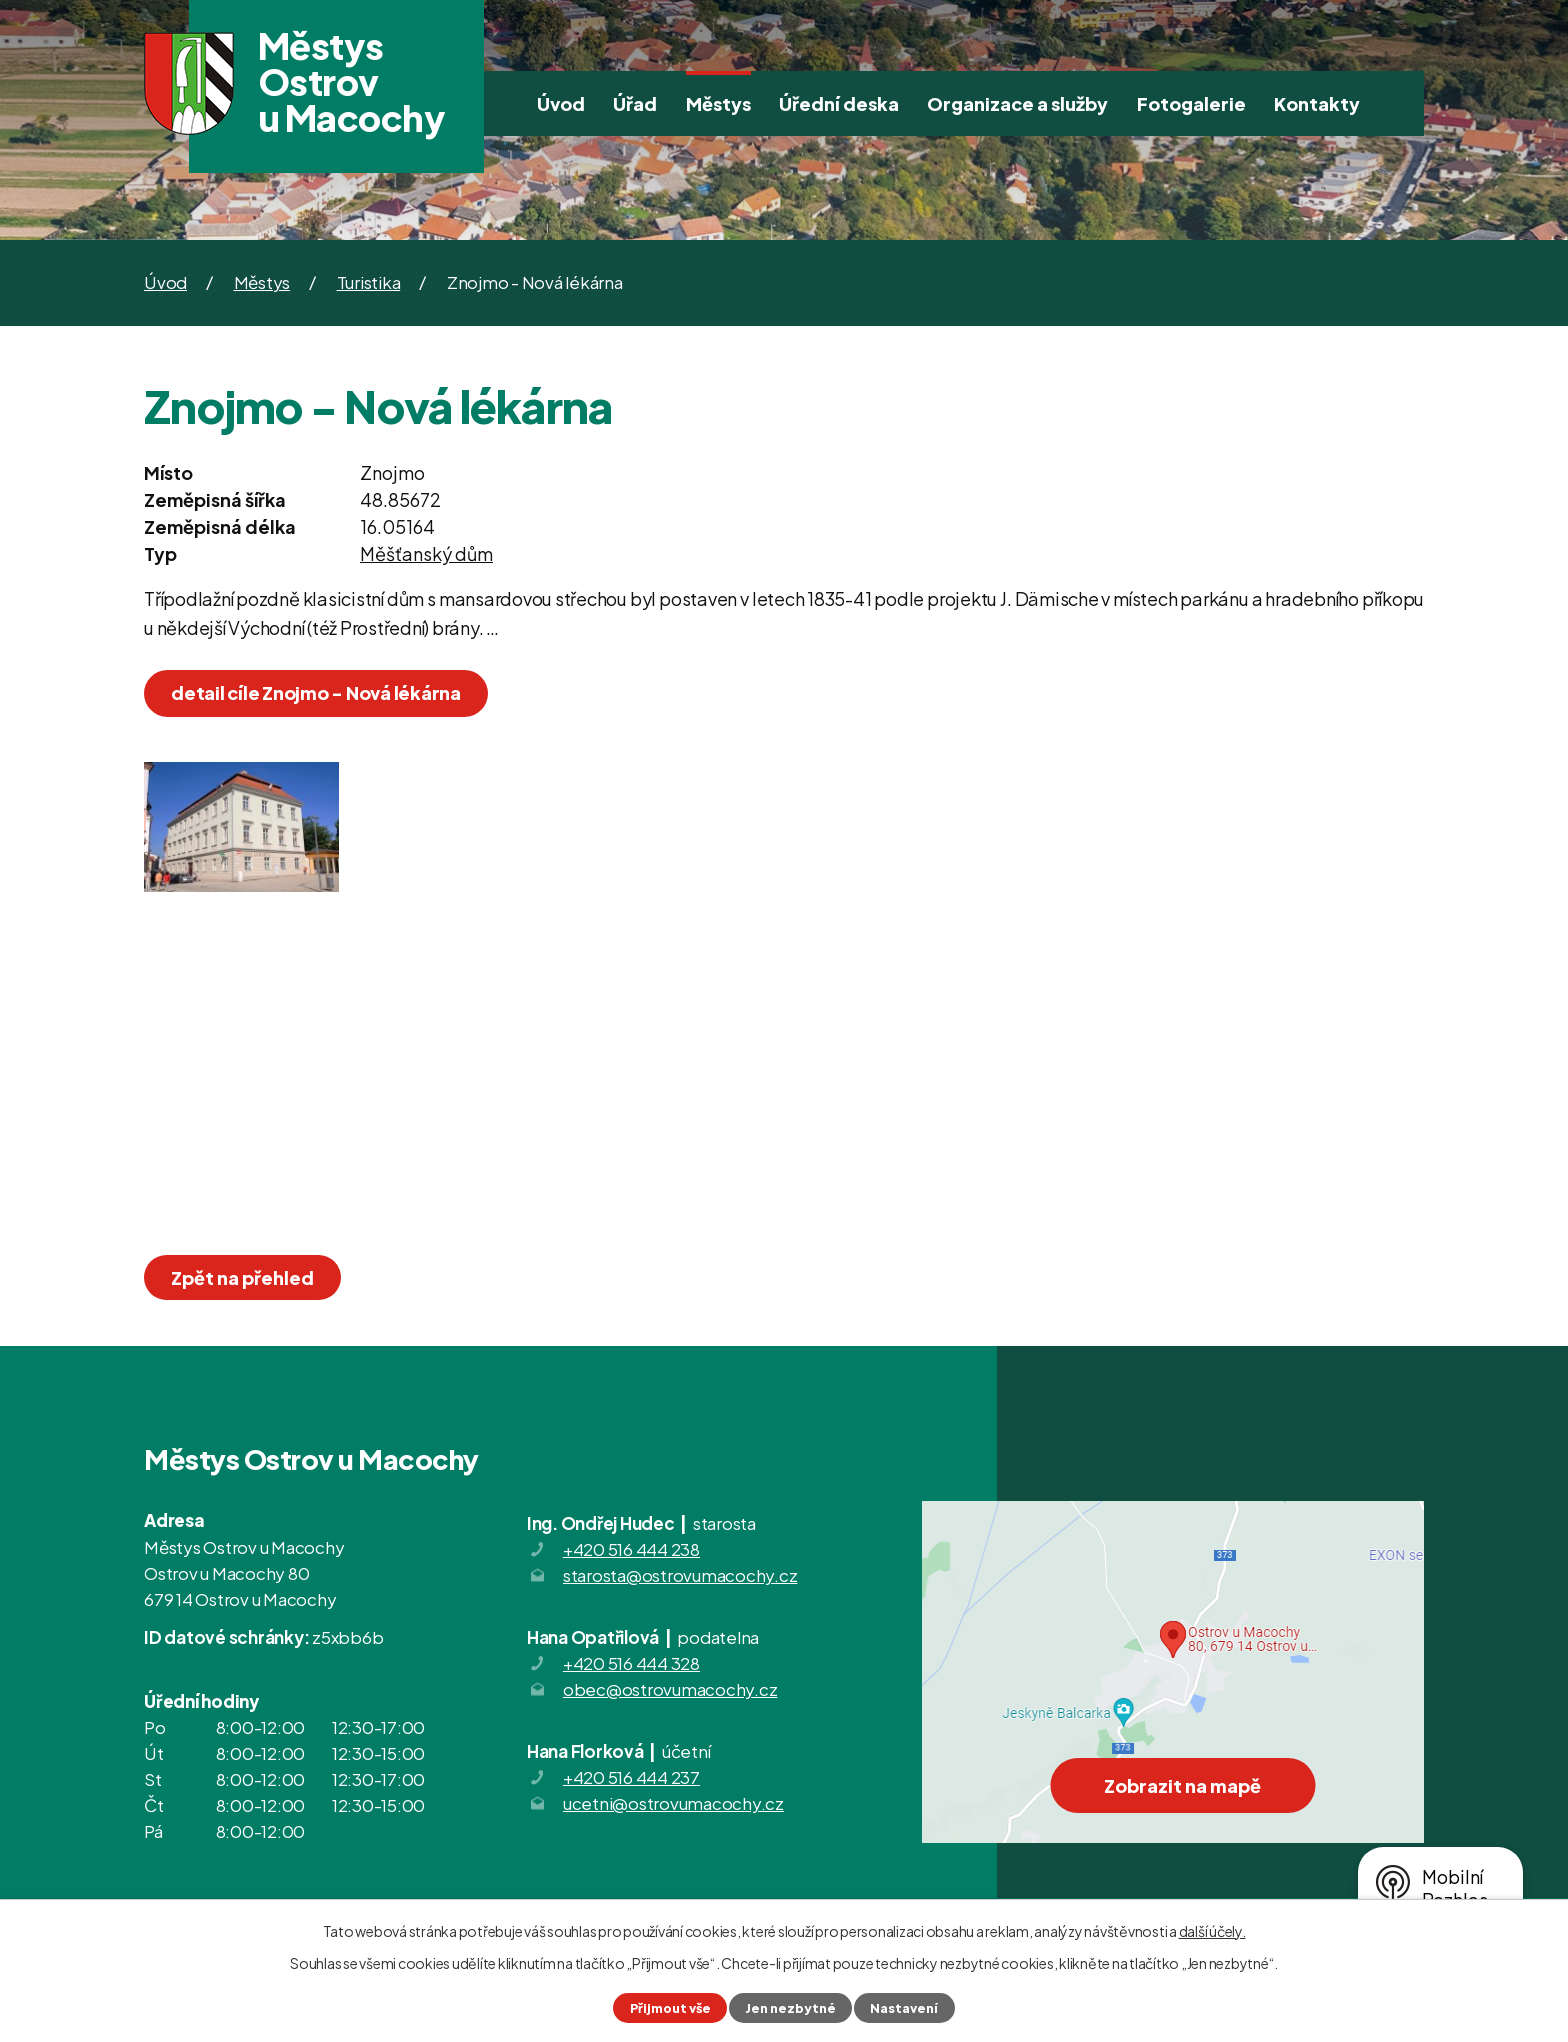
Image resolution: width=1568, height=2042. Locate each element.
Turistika (369, 282)
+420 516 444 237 (631, 1777)
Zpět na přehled (242, 1277)
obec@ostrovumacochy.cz (670, 1689)
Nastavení (904, 2008)
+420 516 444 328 (631, 1663)
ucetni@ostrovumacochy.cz (673, 1803)
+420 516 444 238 (631, 1549)
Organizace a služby (1017, 103)
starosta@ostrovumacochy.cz (680, 1575)
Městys (718, 103)
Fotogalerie (1191, 103)
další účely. (1212, 1931)
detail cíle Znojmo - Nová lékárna (316, 692)
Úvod (561, 103)
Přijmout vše (670, 2008)
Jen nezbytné (790, 2008)
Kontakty (1317, 103)
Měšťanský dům (426, 553)
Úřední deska (839, 103)
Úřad (635, 103)
